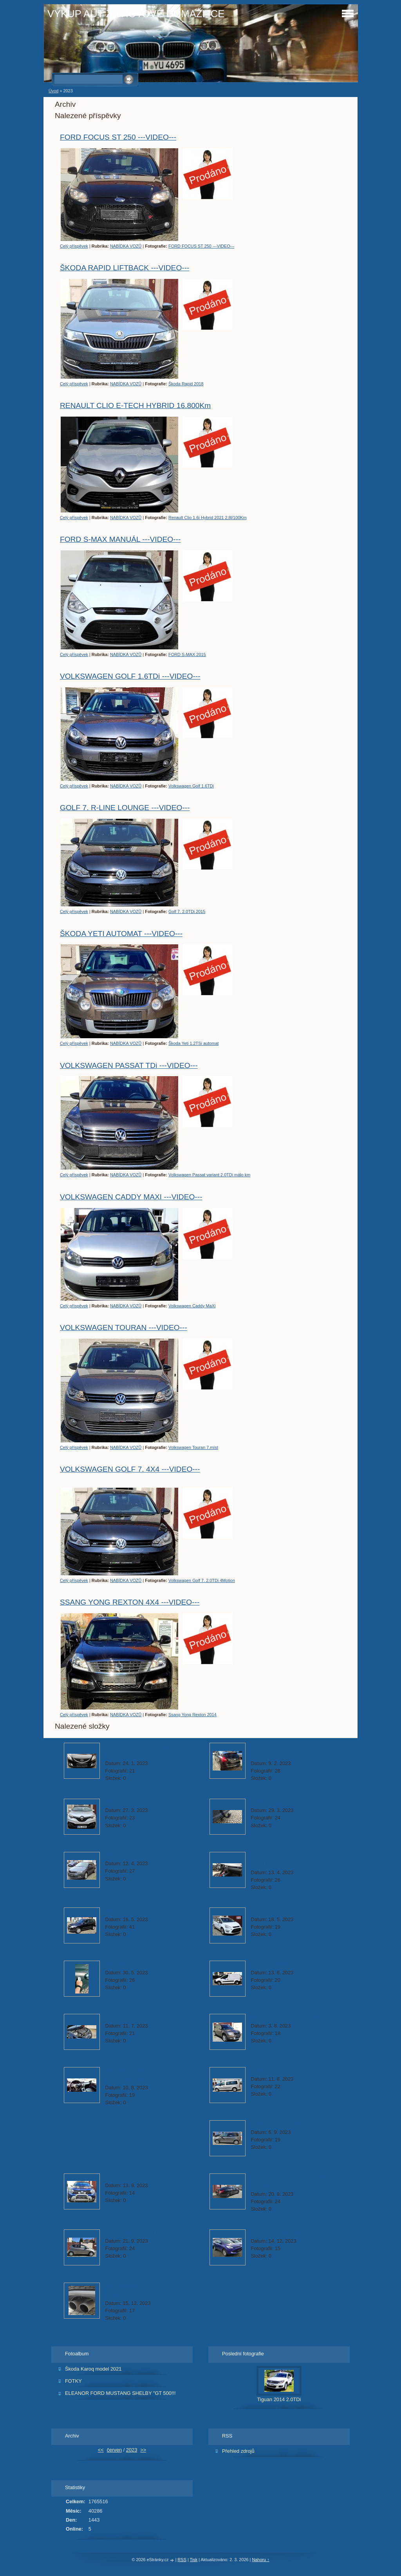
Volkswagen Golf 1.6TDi (191, 786)
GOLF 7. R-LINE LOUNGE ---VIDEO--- (125, 808)
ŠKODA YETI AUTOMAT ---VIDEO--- (121, 933)
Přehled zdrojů (238, 2451)
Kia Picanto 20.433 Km (135, 2232)
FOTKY (73, 2381)
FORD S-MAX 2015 (187, 654)
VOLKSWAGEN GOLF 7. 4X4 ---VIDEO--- (130, 1469)
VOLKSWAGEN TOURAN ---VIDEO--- (123, 1327)
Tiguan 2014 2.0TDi (279, 2399)
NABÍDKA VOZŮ (125, 246)
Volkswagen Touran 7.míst (193, 1447)
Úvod (53, 90)
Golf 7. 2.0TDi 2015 (186, 911)
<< (101, 2450)
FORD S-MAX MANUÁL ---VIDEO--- (120, 539)
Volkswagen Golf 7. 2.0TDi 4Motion (201, 1580)
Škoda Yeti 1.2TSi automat (193, 1043)
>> (143, 2450)
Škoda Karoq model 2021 (93, 2369)
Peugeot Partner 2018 (279, 1964)
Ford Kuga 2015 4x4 (277, 2232)
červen (114, 2450)
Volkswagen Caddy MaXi (191, 1305)
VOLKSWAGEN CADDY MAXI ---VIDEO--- (131, 1197)
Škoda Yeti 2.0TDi (128, 1910)
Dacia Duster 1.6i (127, 2176)
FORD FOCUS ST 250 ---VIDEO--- (118, 137)
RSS (182, 2559)
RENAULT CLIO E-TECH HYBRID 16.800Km (135, 405)
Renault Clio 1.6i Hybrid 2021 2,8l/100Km (207, 517)
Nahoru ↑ (260, 2559)
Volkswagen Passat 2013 (283, 1802)
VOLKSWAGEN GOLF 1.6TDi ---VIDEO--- (130, 676)
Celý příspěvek (74, 246)
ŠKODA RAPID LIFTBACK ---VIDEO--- (125, 268)
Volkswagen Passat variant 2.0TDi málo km (209, 1174)
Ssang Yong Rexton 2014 (192, 1714)
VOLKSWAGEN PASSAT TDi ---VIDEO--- (129, 1065)
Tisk (194, 2559)
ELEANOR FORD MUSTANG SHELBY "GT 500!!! (120, 2393)
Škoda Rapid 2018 (186, 383)
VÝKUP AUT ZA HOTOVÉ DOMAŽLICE (135, 13)
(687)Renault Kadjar (131, 1802)
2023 (131, 2450)
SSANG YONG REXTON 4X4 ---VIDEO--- (129, 1602)
